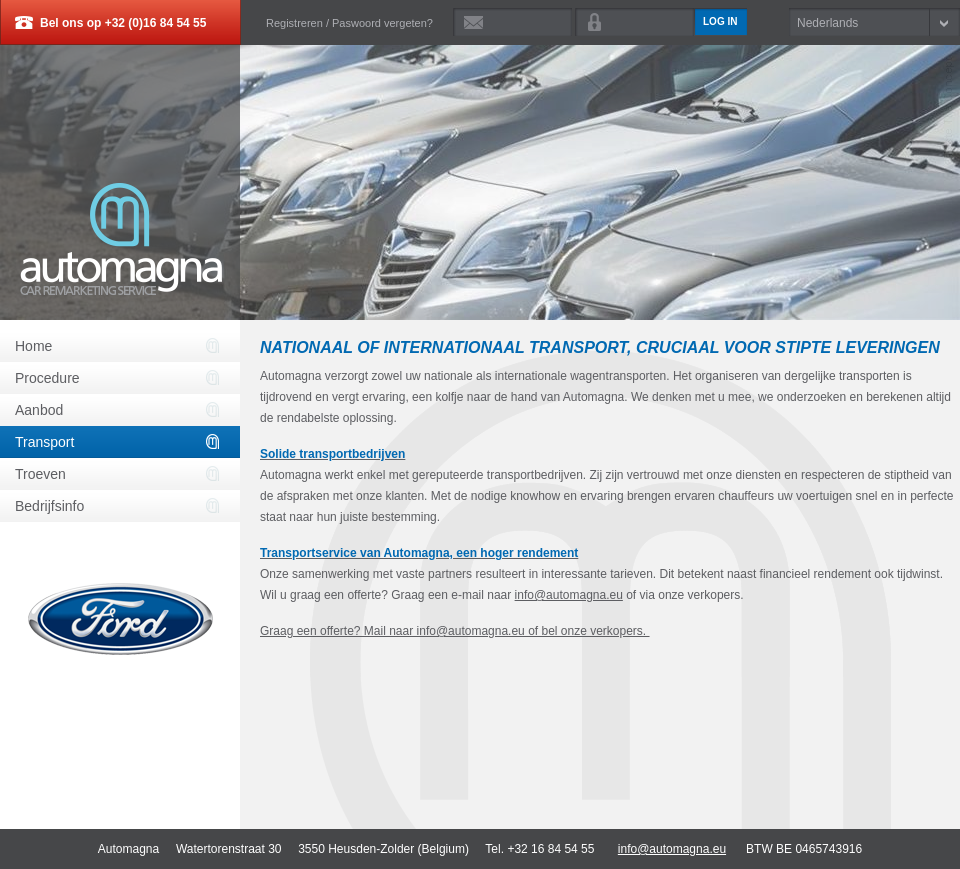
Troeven (40, 474)
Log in (720, 21)
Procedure (47, 378)
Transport (44, 442)
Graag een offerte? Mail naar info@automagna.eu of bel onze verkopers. (455, 631)
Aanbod (39, 410)
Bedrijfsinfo (49, 506)
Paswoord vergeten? (382, 23)
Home (33, 346)
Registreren (294, 23)
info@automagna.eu (569, 595)
